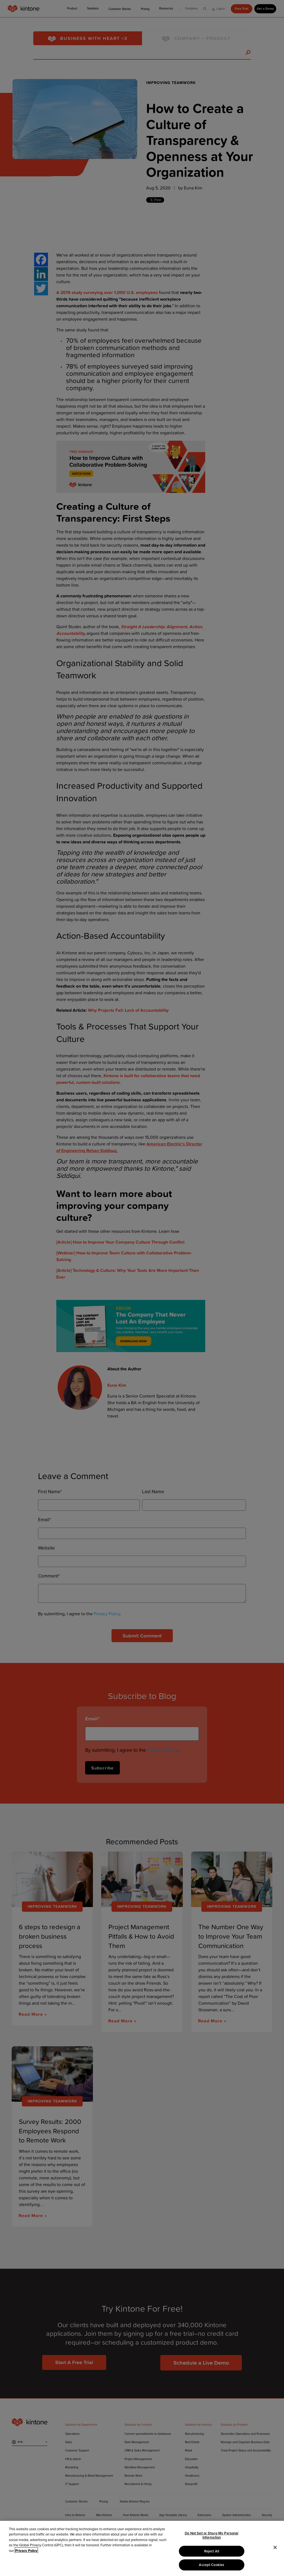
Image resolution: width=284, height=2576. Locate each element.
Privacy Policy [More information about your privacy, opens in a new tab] (26, 2550)
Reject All (211, 2551)
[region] (142, 2548)
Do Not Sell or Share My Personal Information (211, 2535)
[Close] (275, 2547)
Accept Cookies (211, 2564)
